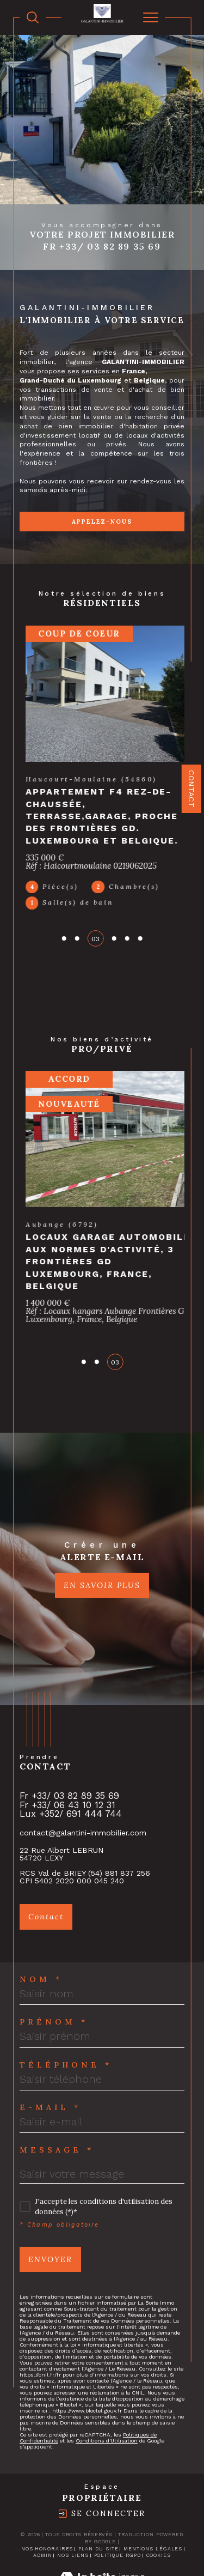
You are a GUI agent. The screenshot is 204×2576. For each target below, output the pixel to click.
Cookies (158, 2509)
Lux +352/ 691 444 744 (71, 1768)
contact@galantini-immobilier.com (83, 1786)
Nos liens (73, 2509)
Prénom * (54, 1976)
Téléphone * (66, 2018)
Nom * (41, 1933)
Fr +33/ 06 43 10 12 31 (67, 1759)
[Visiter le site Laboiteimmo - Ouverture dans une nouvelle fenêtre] (102, 2544)
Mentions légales (152, 2502)
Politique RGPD (117, 2509)
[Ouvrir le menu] (151, 17)
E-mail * (50, 2061)
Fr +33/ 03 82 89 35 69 (101, 246)
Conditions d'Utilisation (107, 2395)
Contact (191, 790)
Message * (57, 2104)
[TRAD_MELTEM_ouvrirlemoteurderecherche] (32, 17)
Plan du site (98, 2502)
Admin (42, 2509)
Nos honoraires (47, 2502)
